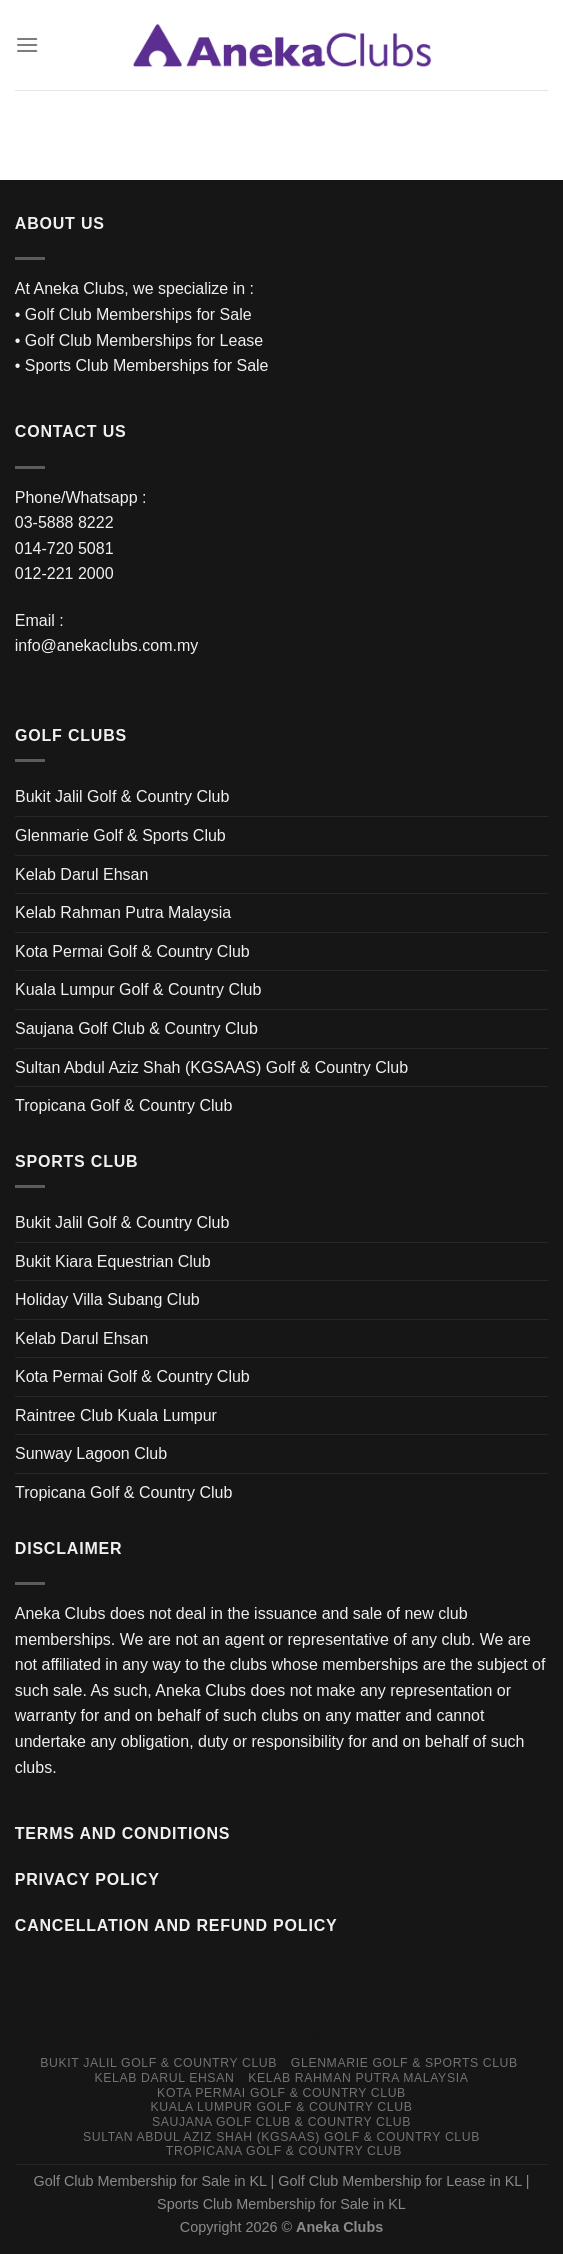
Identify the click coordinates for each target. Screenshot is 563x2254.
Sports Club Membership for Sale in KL (281, 2204)
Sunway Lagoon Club (91, 1453)
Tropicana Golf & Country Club (123, 1105)
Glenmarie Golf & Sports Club (120, 835)
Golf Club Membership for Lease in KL (399, 2181)
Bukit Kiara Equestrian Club (113, 1261)
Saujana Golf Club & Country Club (136, 1028)
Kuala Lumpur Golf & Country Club (138, 989)
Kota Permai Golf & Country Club (132, 951)
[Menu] (27, 44)
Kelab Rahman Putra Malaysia (123, 912)
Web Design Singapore (282, 2032)
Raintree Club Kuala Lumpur (116, 1415)
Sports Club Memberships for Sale (147, 365)
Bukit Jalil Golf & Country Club (122, 796)
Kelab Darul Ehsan (81, 874)
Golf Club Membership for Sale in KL (150, 2181)
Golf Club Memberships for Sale (138, 314)
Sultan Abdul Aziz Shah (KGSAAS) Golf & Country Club (211, 1067)
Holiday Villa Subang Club (107, 1299)
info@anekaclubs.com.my (106, 645)
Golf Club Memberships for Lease (144, 340)
